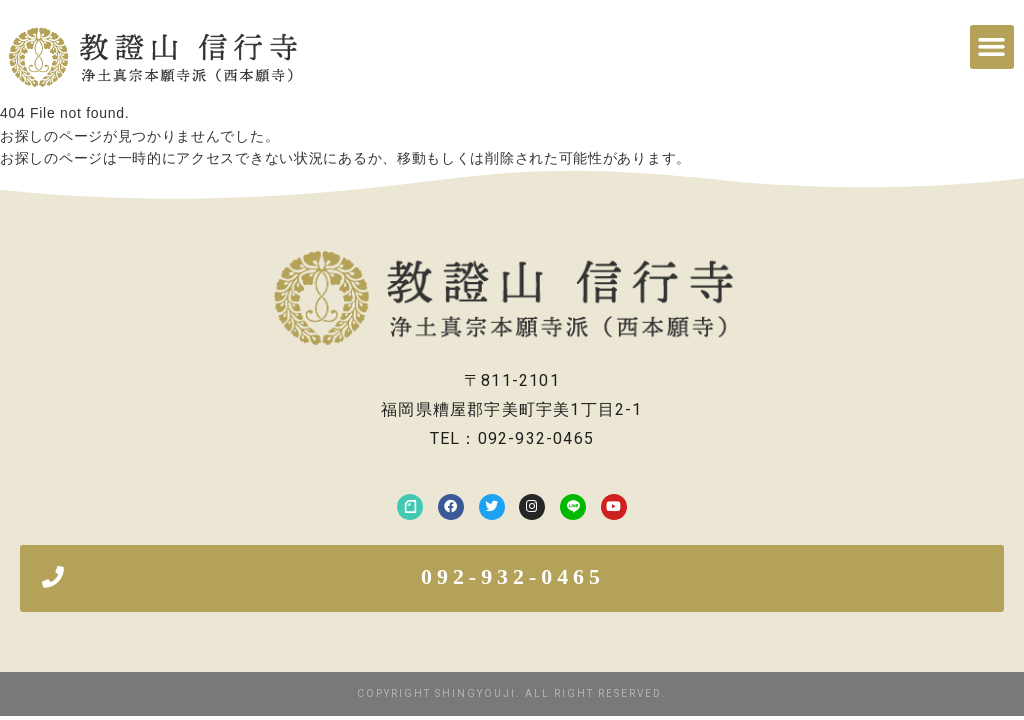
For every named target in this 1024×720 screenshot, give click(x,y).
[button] (992, 47)
